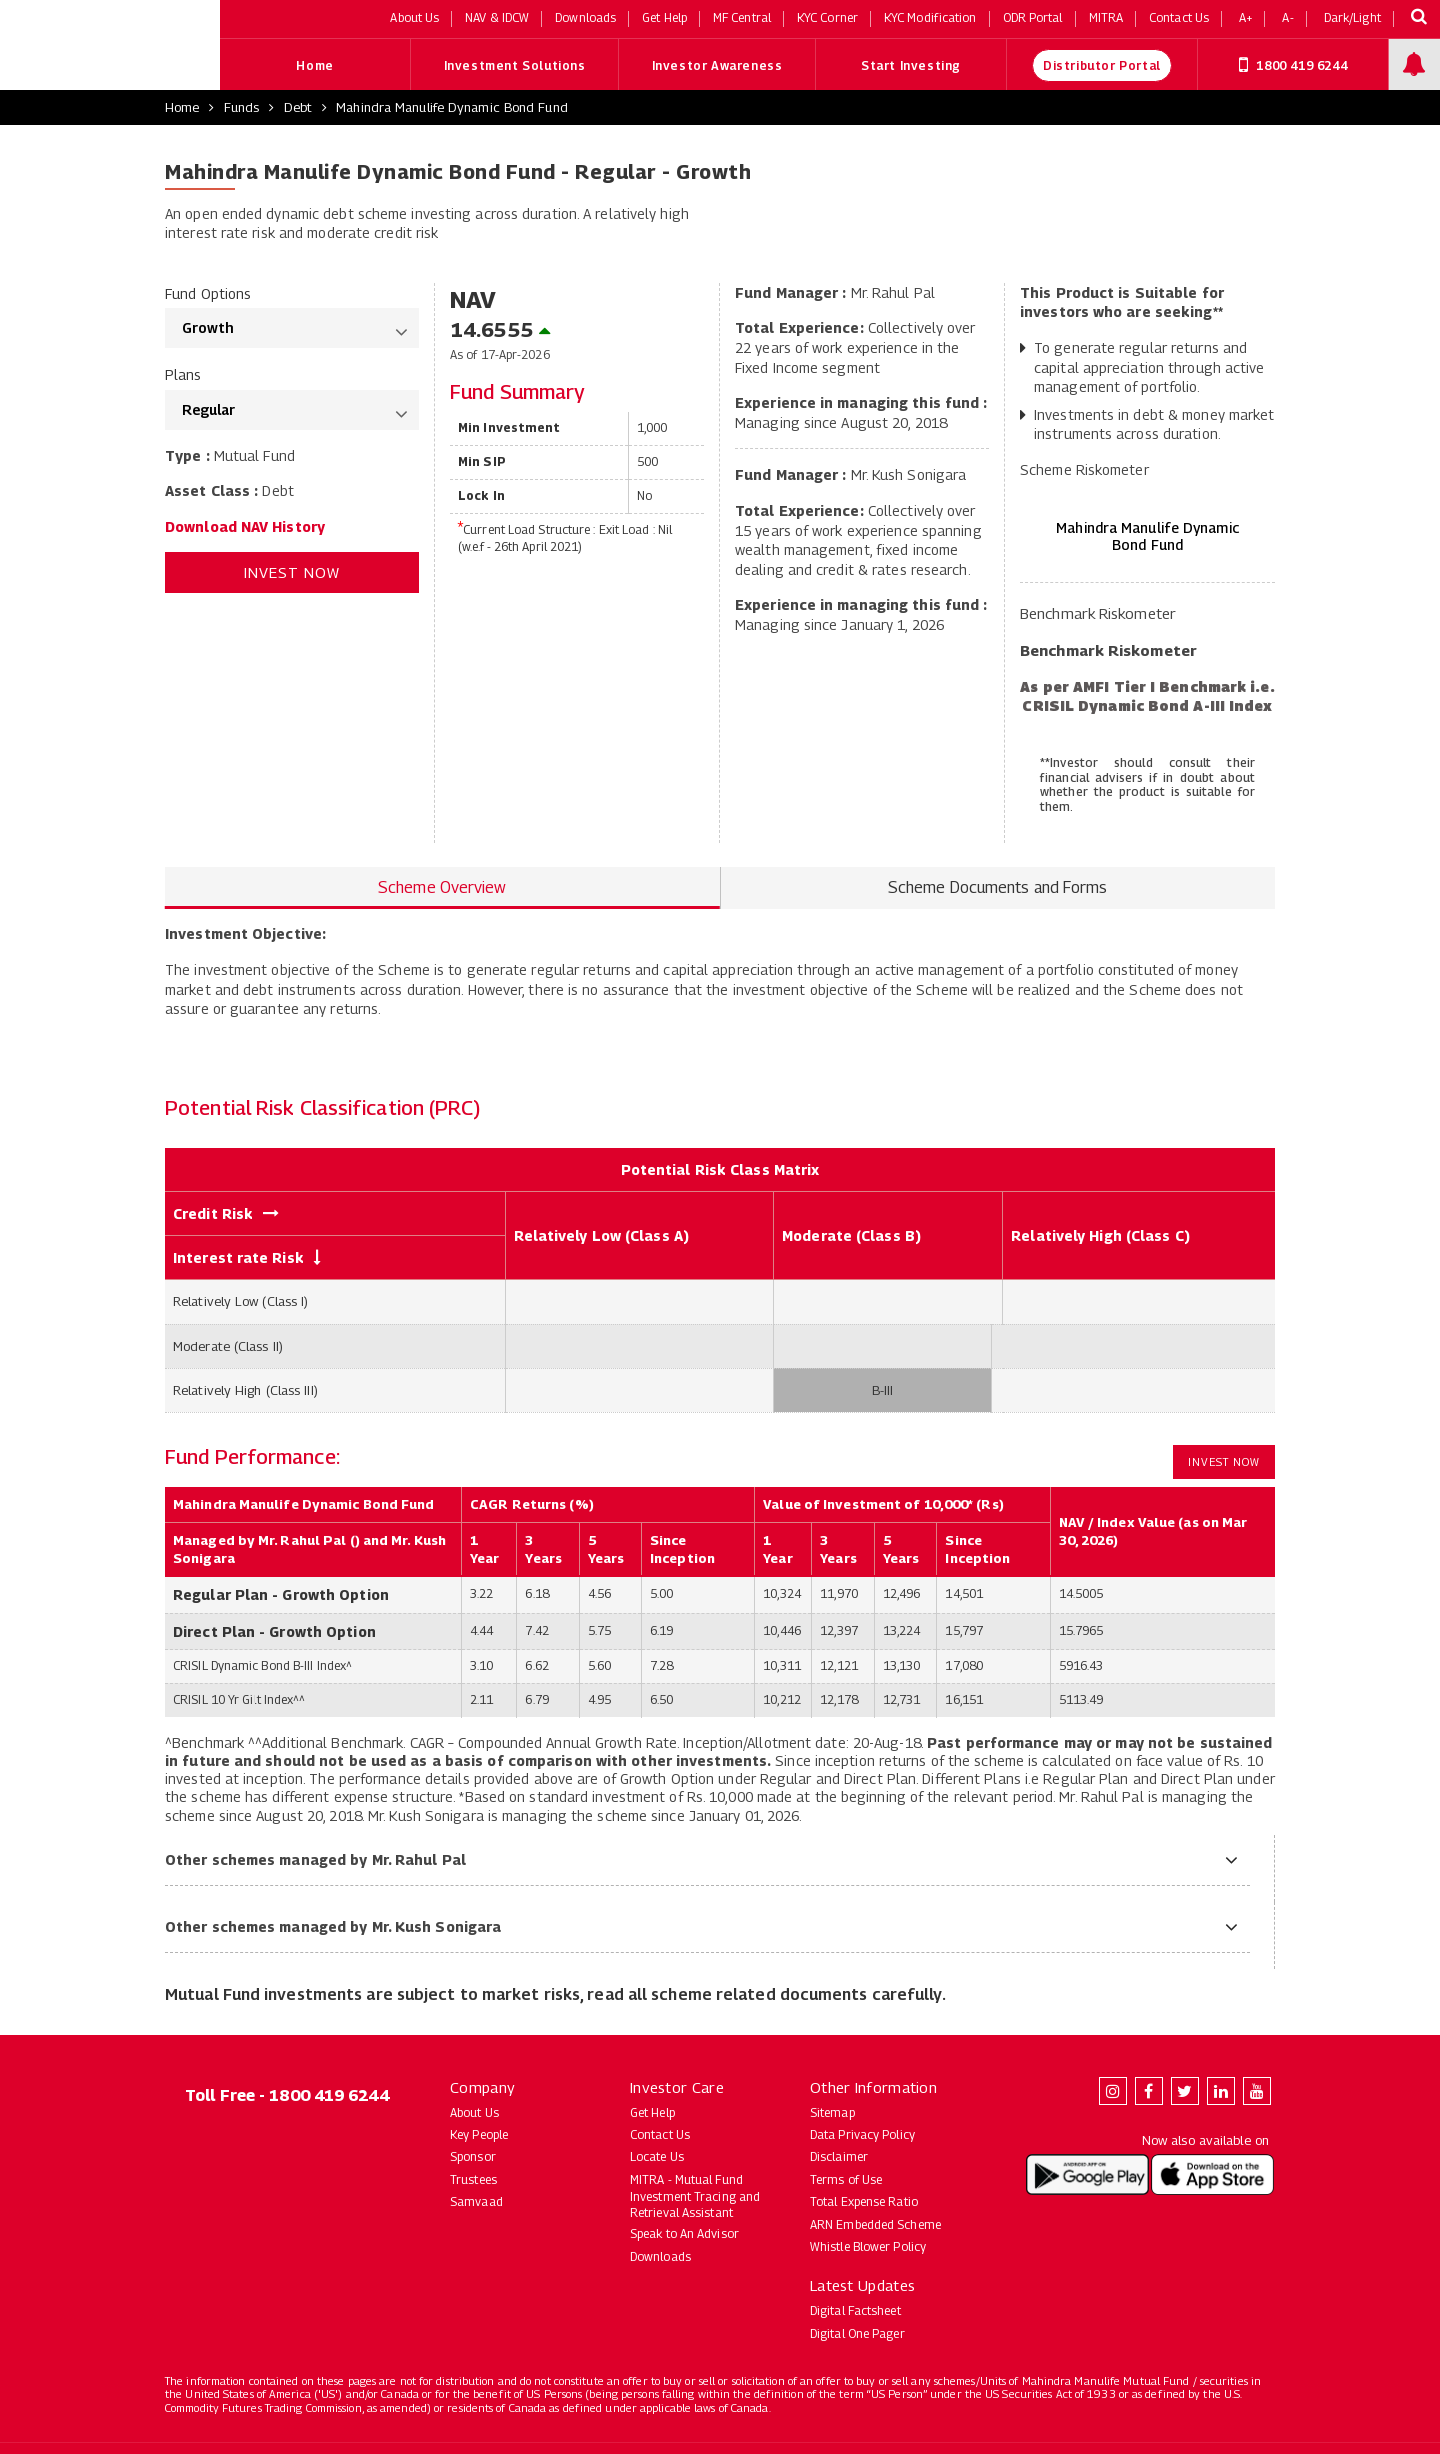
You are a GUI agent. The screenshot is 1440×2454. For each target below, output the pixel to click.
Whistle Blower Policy (868, 2246)
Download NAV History (245, 526)
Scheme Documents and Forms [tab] (998, 887)
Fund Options (208, 293)
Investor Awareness (717, 65)
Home (314, 65)
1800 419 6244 (1293, 65)
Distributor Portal (1102, 65)
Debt (298, 107)
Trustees (473, 2179)
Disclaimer (839, 2156)
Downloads (660, 2256)
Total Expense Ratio (864, 2201)
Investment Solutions (515, 65)
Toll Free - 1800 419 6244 (287, 2095)
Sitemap (832, 2112)
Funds (242, 107)
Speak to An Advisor (684, 2233)
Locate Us (657, 2156)
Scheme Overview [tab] (442, 887)
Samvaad (476, 2201)
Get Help (652, 2112)
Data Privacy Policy (862, 2134)
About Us (474, 2112)
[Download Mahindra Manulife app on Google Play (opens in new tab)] (1087, 2174)
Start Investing (911, 65)
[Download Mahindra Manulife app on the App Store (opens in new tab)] (1212, 2174)
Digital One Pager (857, 2333)
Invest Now (292, 572)
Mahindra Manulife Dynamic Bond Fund (452, 107)
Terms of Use (846, 2179)
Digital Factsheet (855, 2310)
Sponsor (473, 2156)
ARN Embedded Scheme (875, 2224)
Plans (183, 374)
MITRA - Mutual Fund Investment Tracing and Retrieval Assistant (695, 2196)
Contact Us (660, 2134)
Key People (479, 2134)
